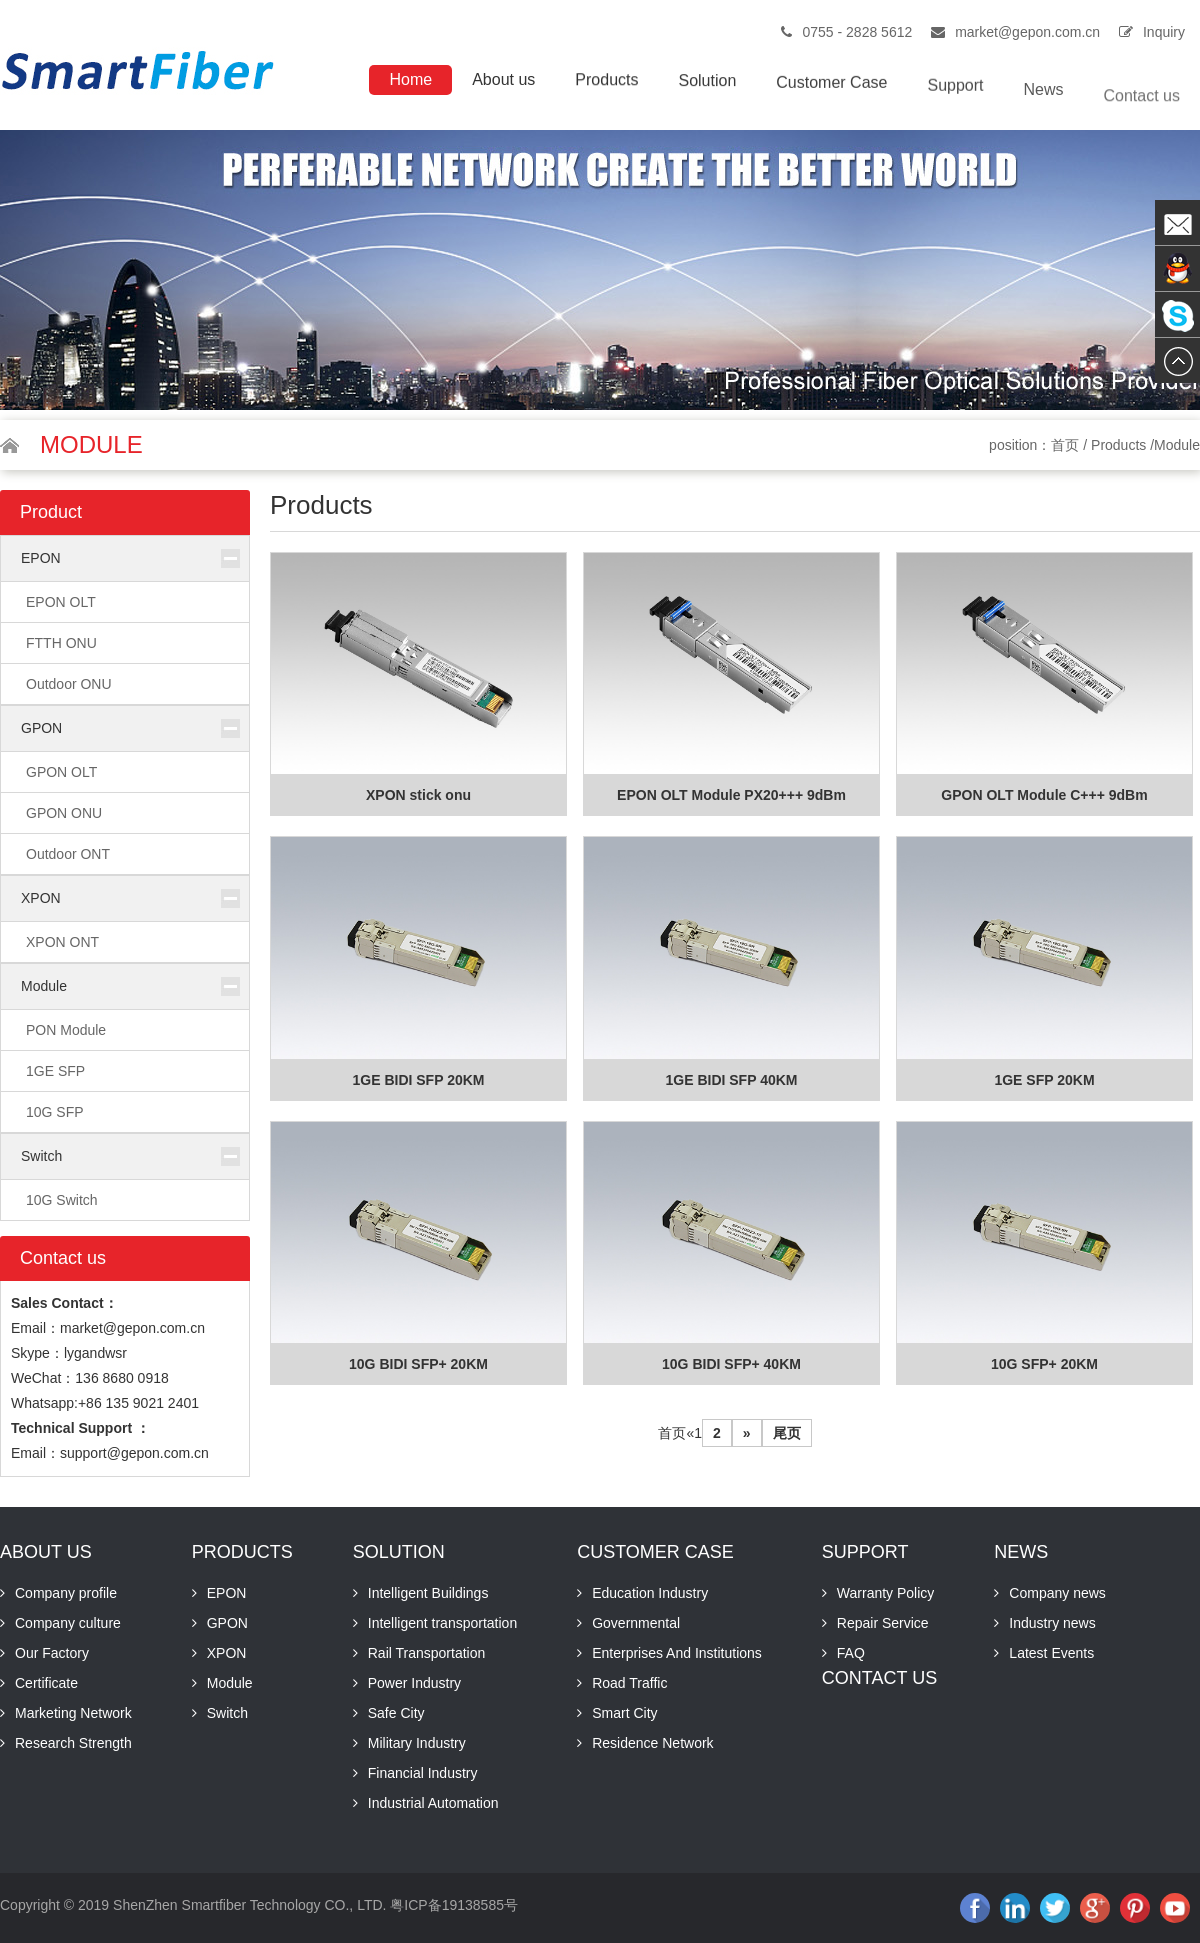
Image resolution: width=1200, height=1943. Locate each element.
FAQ (851, 1653)
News (1044, 110)
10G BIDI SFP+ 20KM (418, 1364)
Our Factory (52, 1653)
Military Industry (417, 1743)
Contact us (1142, 122)
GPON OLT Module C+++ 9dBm (1044, 795)
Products (606, 83)
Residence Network (652, 1743)
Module (44, 986)
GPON (41, 728)
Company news (1057, 1593)
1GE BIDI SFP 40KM (731, 1080)
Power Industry (414, 1683)
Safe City (396, 1713)
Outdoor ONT (68, 854)
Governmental (636, 1623)
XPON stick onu (418, 795)
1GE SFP (55, 1071)
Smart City (624, 1713)
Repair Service (883, 1623)
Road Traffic (629, 1683)
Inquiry (1164, 32)
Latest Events (1051, 1653)
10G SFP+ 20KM (1044, 1364)
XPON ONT (62, 942)
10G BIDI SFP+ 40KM (731, 1364)
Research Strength (73, 1743)
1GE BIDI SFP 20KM (418, 1080)
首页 (1065, 445)
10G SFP (55, 1112)
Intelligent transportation (442, 1623)
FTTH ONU (61, 643)
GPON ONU (64, 813)
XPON (41, 898)
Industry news (1052, 1623)
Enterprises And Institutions (677, 1653)
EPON (41, 558)
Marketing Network (73, 1713)
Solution (707, 87)
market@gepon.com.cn (1027, 32)
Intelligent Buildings (428, 1593)
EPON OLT (61, 602)
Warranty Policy (886, 1593)
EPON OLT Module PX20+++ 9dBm (731, 795)
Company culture (68, 1623)
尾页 (787, 1433)
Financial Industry (423, 1773)
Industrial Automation (433, 1803)
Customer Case (831, 92)
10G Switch (62, 1200)
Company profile (66, 1593)
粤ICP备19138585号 (454, 1905)
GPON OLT (61, 772)
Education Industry (650, 1593)
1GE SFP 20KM (1044, 1080)
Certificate (46, 1683)
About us (503, 81)
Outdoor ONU (69, 684)
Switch (41, 1156)
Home (410, 80)
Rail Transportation (427, 1653)
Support (955, 99)
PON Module (66, 1030)
